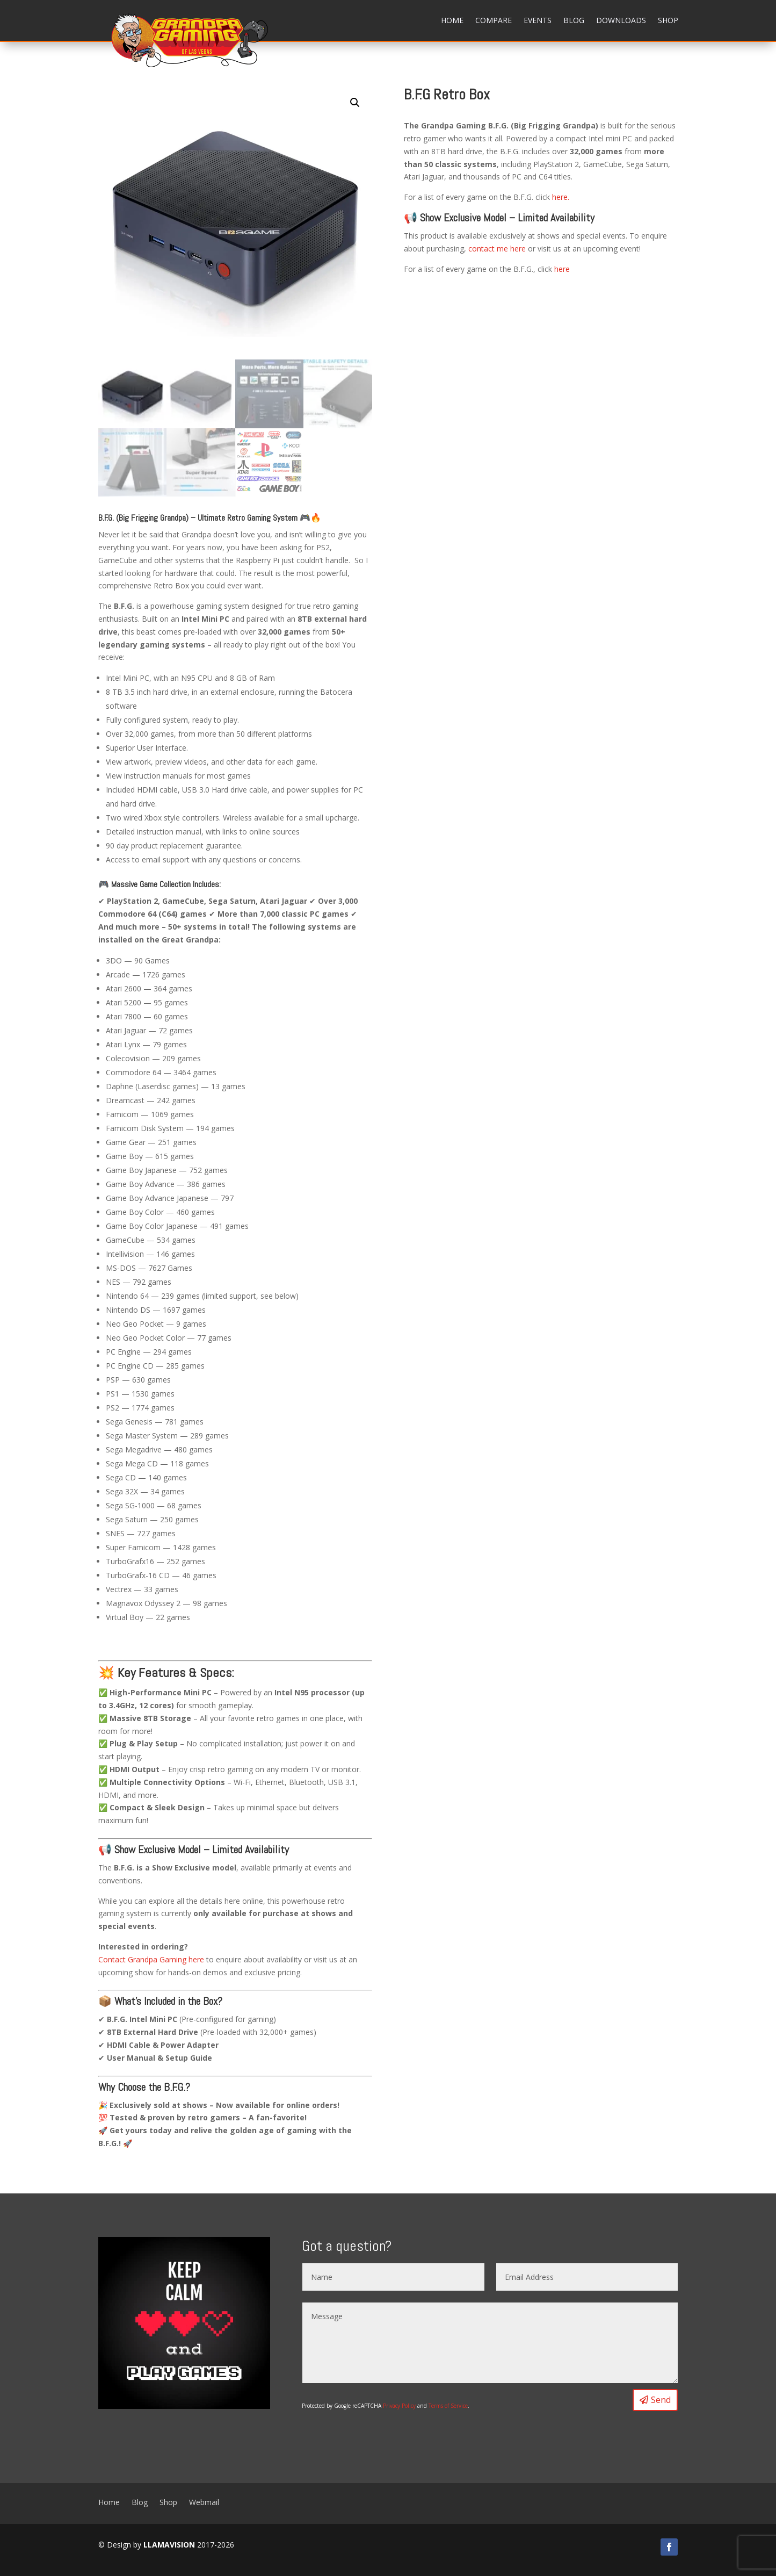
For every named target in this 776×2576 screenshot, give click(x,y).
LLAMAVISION (169, 2544)
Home (452, 20)
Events (538, 20)
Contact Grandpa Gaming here (151, 1959)
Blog (573, 20)
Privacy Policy (399, 2405)
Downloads (621, 20)
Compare (493, 20)
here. (560, 197)
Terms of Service (448, 2405)
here (562, 269)
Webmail (204, 2501)
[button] (355, 102)
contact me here (497, 248)
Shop (668, 20)
